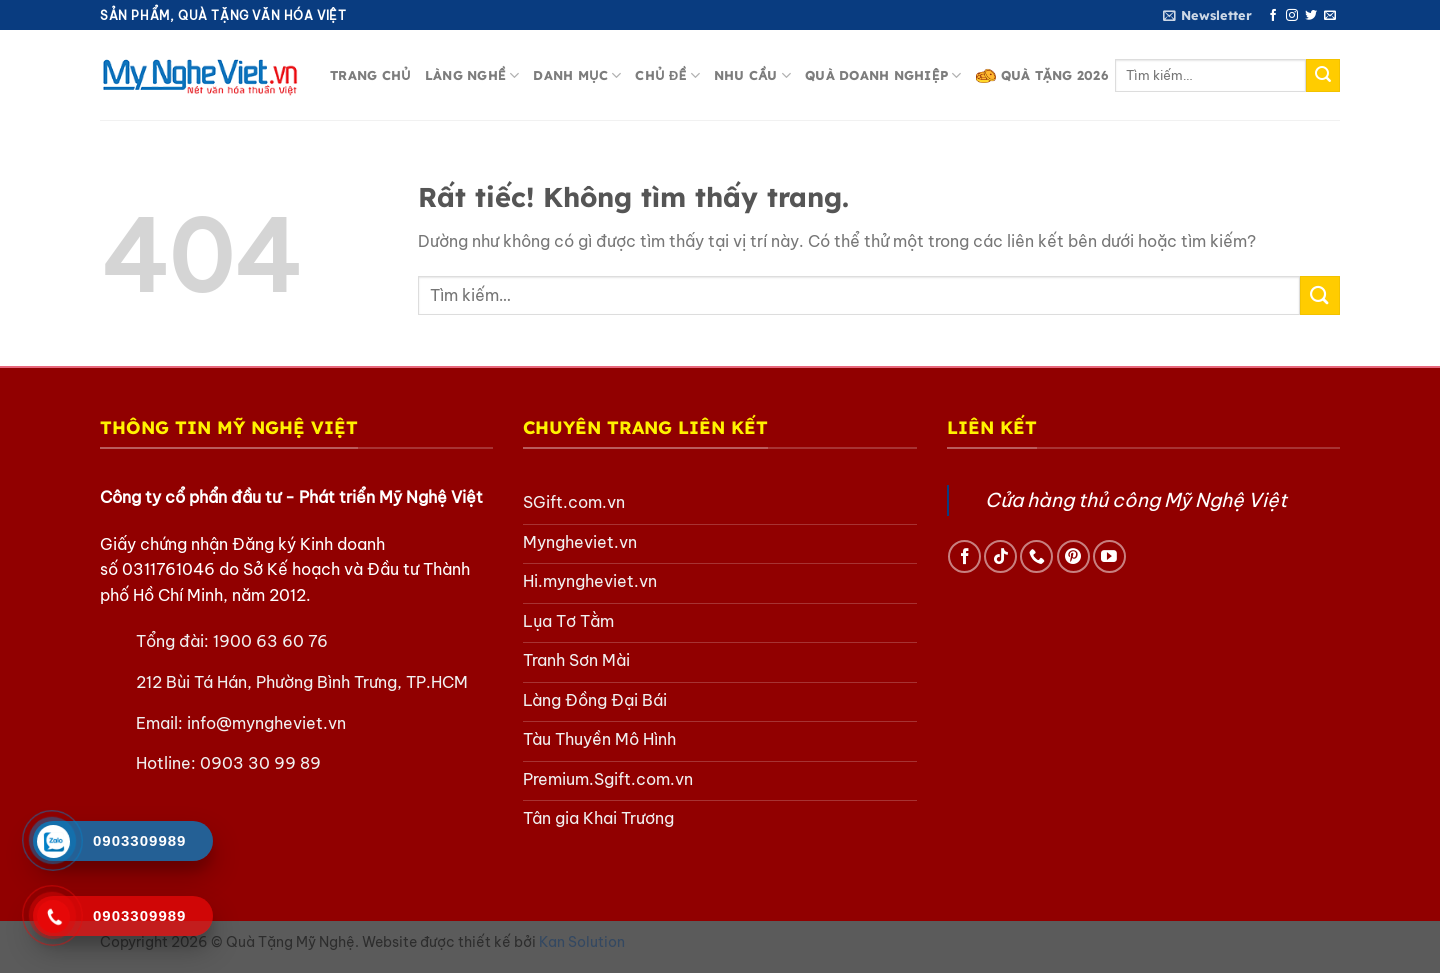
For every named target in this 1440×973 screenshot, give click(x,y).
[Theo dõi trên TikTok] (1000, 556)
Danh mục (577, 75)
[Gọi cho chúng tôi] (1036, 556)
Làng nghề (472, 75)
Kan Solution (582, 946)
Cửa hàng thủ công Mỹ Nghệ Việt (1136, 500)
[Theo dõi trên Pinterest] (1073, 556)
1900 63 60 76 (270, 641)
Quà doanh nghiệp (883, 75)
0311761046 (168, 569)
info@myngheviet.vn (266, 723)
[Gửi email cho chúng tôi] (1330, 16)
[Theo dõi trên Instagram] (1292, 16)
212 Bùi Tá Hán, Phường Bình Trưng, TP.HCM (302, 682)
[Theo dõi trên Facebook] (1273, 16)
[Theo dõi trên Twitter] (1311, 16)
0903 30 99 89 (260, 763)
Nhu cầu (752, 75)
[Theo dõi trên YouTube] (1109, 556)
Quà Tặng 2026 (1042, 75)
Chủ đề (667, 75)
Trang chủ (370, 75)
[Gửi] (1323, 76)
